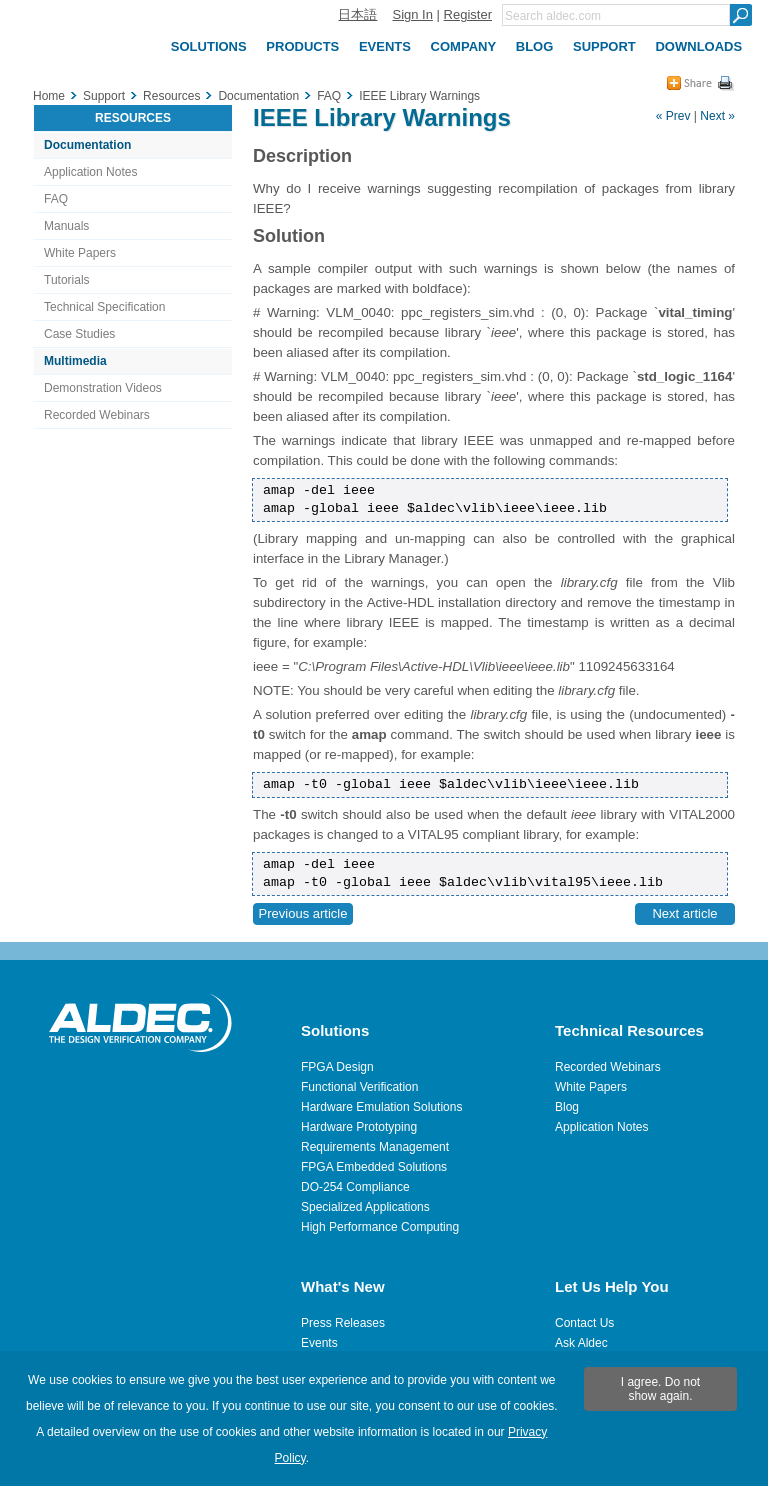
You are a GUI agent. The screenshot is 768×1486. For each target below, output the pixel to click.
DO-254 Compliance (355, 1187)
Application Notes (90, 172)
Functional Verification (359, 1087)
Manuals (66, 226)
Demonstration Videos (103, 388)
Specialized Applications (365, 1207)
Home (49, 96)
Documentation (87, 145)
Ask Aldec (581, 1343)
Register (468, 14)
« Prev (673, 116)
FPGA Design (337, 1067)
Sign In (412, 14)
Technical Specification (104, 307)
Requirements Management (375, 1147)
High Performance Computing (380, 1227)
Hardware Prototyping (359, 1127)
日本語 (357, 14)
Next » (717, 116)
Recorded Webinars (97, 415)
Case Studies (79, 334)
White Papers (80, 253)
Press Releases (343, 1323)
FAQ (56, 199)
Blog (567, 1107)
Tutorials (67, 280)
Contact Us (584, 1323)
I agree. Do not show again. (660, 1389)
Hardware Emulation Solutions (381, 1107)
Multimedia (75, 361)
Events (319, 1343)
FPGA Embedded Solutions (374, 1167)
